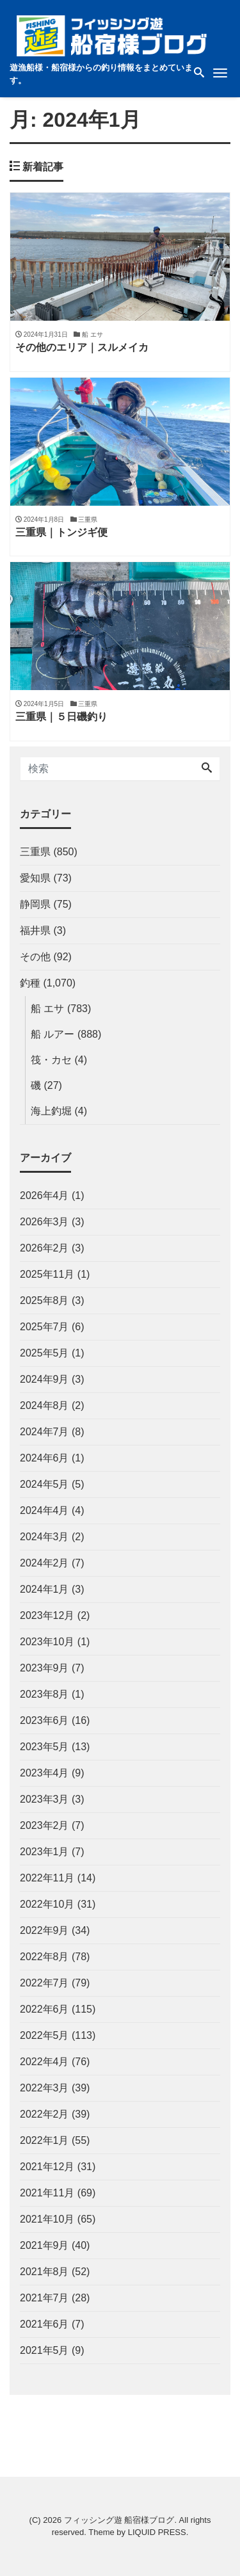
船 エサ (47, 1008)
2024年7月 (44, 1431)
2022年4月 (44, 2061)
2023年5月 (44, 1746)
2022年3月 (44, 2087)
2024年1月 (44, 1589)
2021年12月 (47, 2166)
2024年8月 (44, 1405)
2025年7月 (44, 1326)
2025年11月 (47, 1274)
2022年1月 (44, 2140)
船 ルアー (52, 1034)
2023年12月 (47, 1615)
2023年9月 (44, 1667)
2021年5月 (44, 2350)
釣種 (30, 983)
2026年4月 (44, 1195)
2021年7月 (44, 2297)
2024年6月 (44, 1458)
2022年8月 (44, 1956)
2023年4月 (44, 1772)
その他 (35, 956)
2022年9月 (44, 1930)
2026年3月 (44, 1221)
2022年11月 (47, 1877)
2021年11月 (47, 2192)
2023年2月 (44, 1825)
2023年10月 (47, 1641)
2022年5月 (44, 2035)
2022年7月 (44, 1982)
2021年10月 (47, 2219)
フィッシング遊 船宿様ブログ (119, 2520)
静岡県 (35, 904)
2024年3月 (44, 1536)
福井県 (35, 930)
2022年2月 (44, 2114)
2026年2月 (44, 1248)
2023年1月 (44, 1851)
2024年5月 (44, 1484)
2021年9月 (44, 2245)
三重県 (35, 851)
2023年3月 (44, 1799)
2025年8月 (44, 1300)
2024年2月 (44, 1563)
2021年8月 (44, 2271)
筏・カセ (51, 1059)
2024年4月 (44, 1510)
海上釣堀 (51, 1111)
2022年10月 (47, 1904)
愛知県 (35, 878)
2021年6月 (44, 2324)
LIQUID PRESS (157, 2532)
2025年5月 (44, 1353)
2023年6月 (44, 1720)
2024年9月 (44, 1379)
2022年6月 (44, 2009)
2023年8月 (44, 1694)
